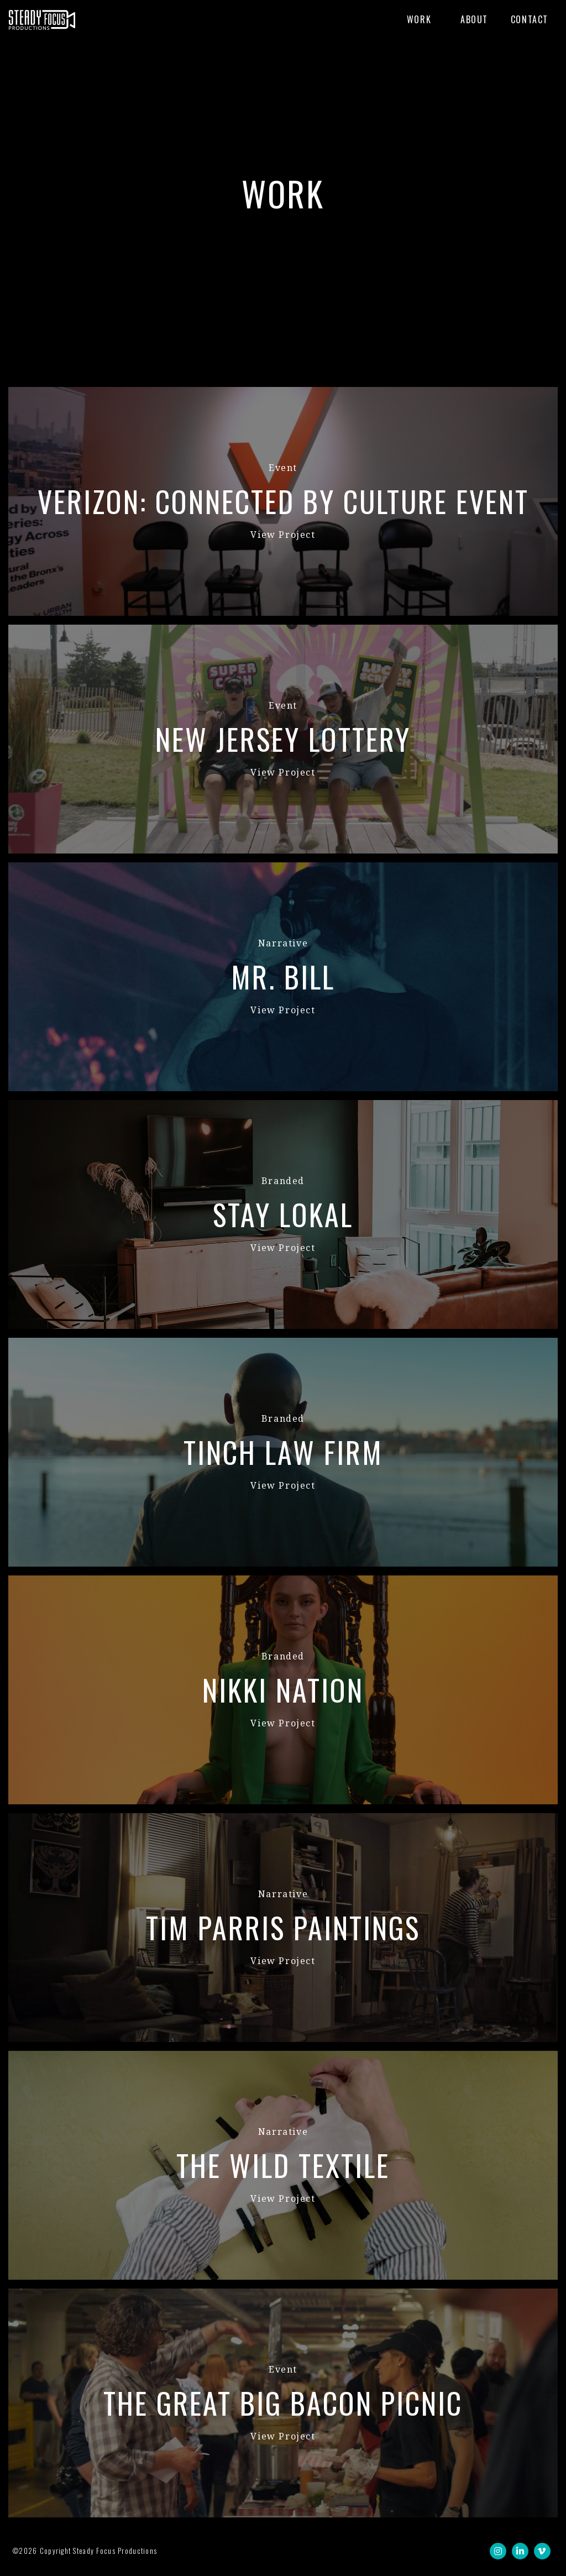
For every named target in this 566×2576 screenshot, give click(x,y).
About (474, 19)
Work (419, 19)
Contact (529, 19)
